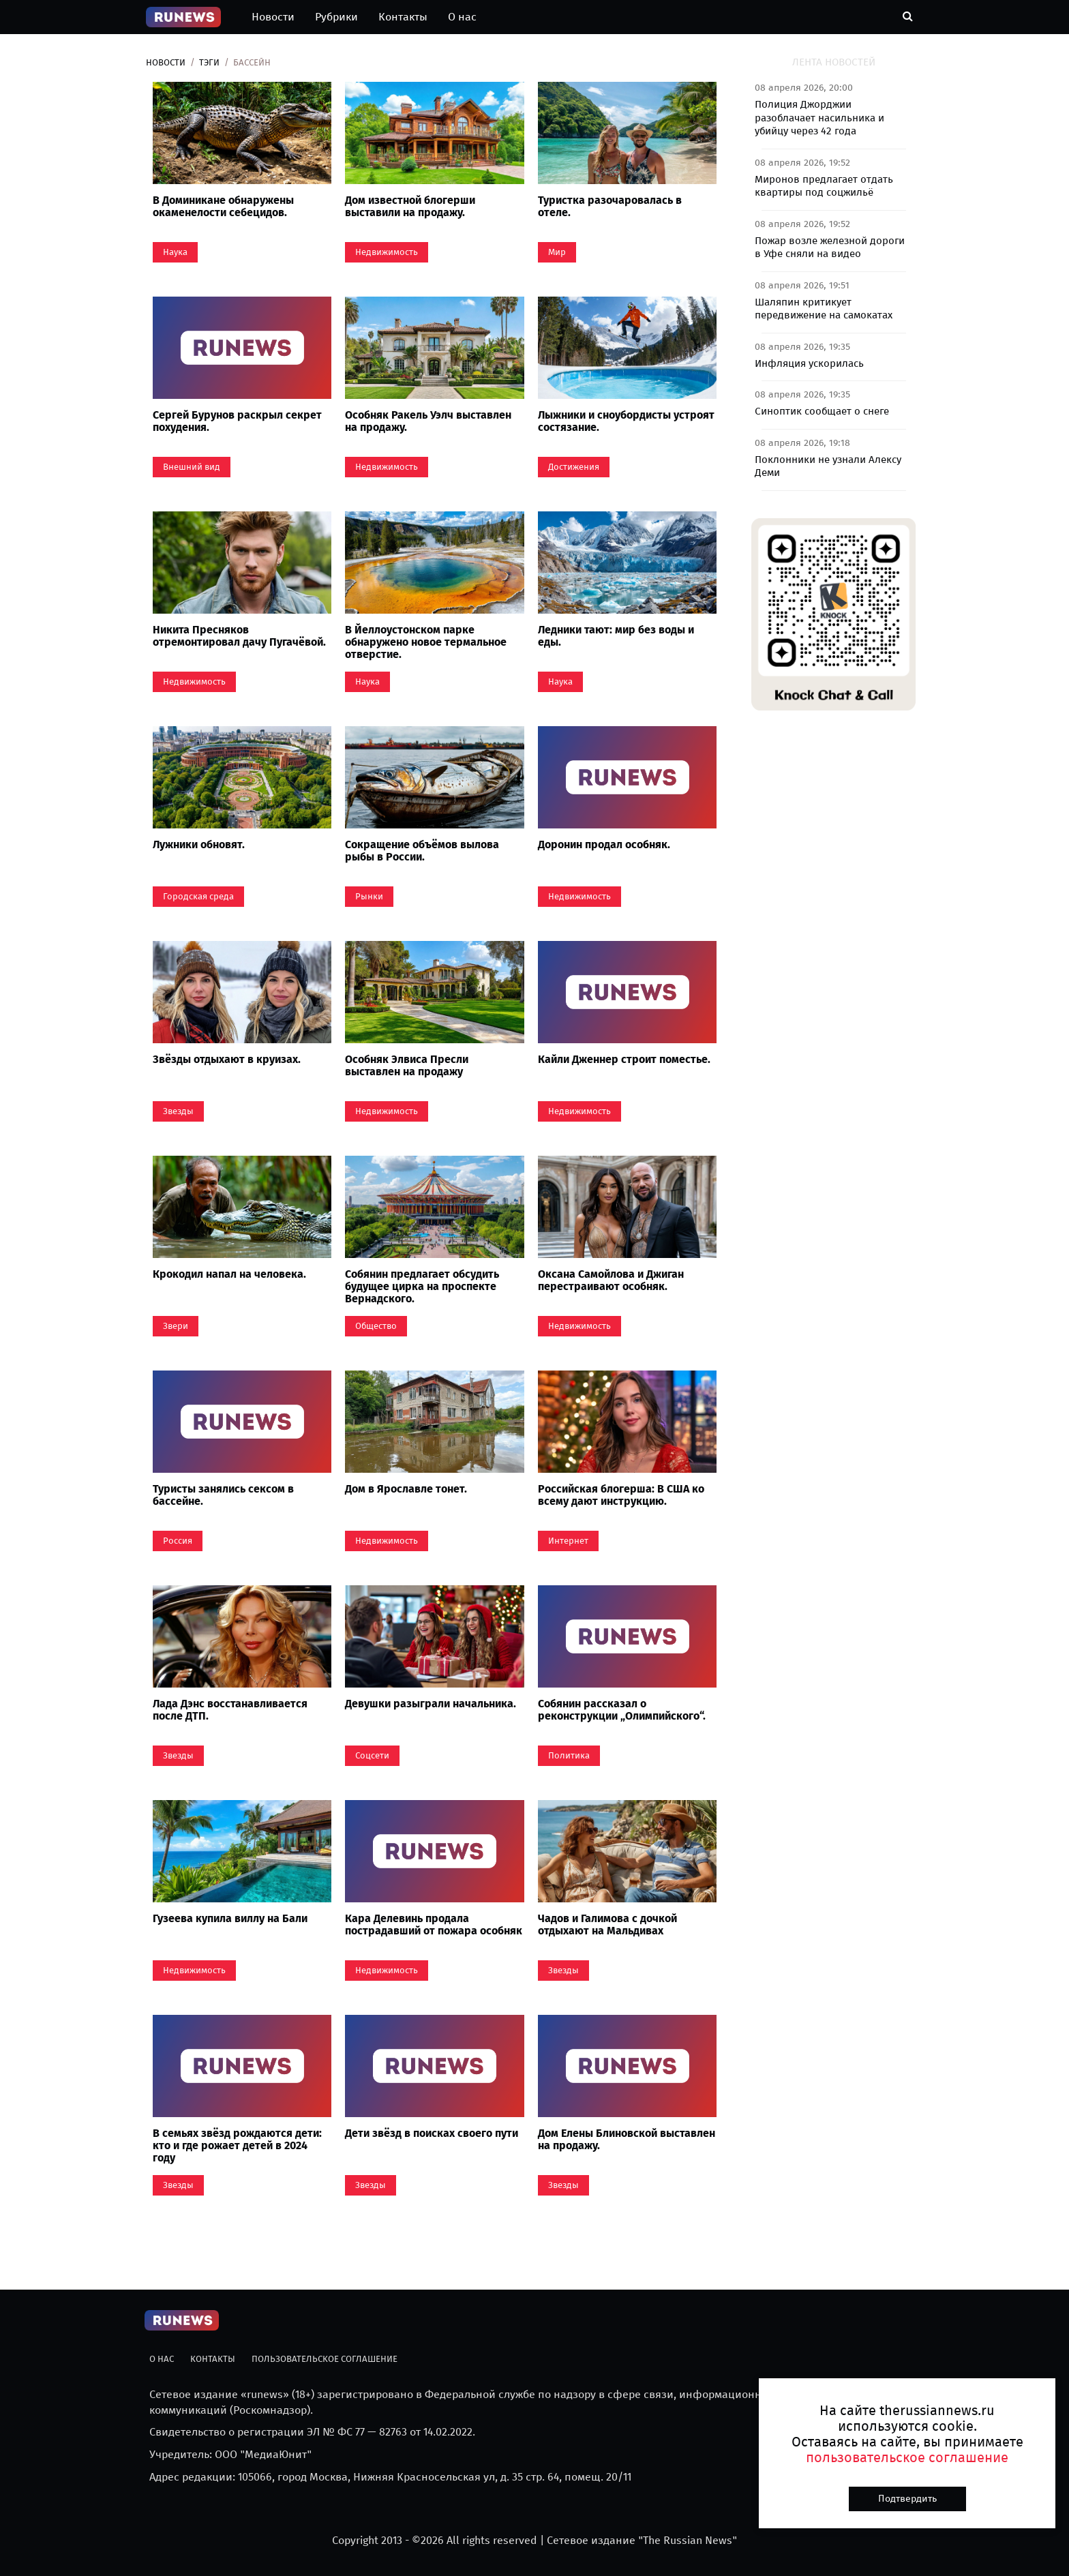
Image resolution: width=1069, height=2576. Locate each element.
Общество (376, 1326)
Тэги (209, 62)
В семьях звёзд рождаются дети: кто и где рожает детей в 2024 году (237, 2145)
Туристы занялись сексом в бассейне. (223, 1495)
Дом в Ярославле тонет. (406, 1488)
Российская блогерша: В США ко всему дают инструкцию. (621, 1495)
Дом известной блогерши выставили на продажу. (410, 206)
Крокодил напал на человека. (229, 1274)
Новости (273, 16)
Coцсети (372, 1755)
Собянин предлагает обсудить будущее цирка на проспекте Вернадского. (422, 1286)
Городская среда (198, 896)
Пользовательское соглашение (324, 2359)
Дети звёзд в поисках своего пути (431, 2133)
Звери (175, 1326)
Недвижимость (386, 252)
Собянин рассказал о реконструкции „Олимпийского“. (622, 1709)
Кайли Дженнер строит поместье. (624, 1059)
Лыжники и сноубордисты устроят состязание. (626, 421)
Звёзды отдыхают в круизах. (227, 1059)
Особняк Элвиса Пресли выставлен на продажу (406, 1065)
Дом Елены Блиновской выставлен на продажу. (626, 2139)
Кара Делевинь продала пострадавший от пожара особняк (433, 1924)
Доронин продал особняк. (604, 844)
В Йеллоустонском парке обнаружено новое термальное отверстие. (426, 641)
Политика (569, 1755)
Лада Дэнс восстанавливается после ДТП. (230, 1709)
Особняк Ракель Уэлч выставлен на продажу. (428, 421)
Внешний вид (191, 467)
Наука (175, 252)
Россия (177, 1541)
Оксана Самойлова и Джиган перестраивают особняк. (611, 1280)
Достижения (573, 467)
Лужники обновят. (199, 844)
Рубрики (336, 16)
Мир (557, 252)
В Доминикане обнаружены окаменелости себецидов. (223, 206)
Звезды (178, 1111)
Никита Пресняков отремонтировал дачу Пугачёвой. (239, 635)
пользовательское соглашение (907, 2457)
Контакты (402, 16)
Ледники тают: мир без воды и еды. (616, 635)
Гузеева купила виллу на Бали (230, 1918)
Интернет (568, 1541)
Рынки (369, 896)
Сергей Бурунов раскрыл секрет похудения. (237, 421)
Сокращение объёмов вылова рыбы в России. (422, 850)
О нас (462, 16)
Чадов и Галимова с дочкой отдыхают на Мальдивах (607, 1924)
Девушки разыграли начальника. (430, 1703)
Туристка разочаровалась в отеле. (610, 206)
